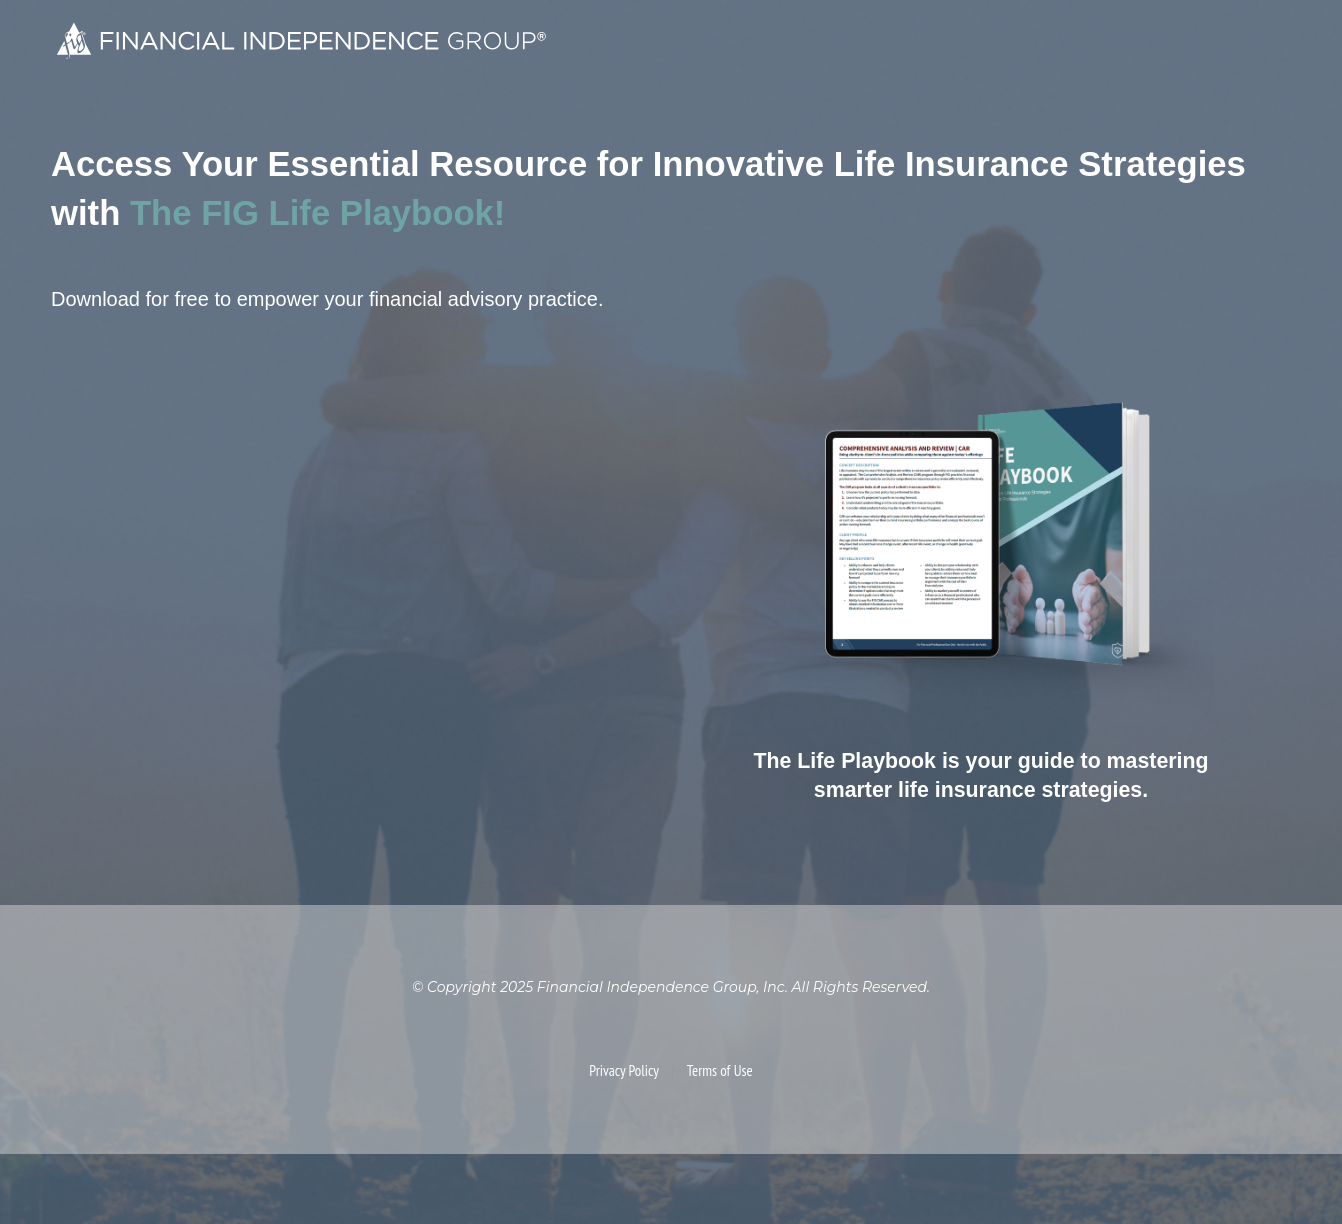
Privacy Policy (624, 1070)
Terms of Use (720, 1070)
